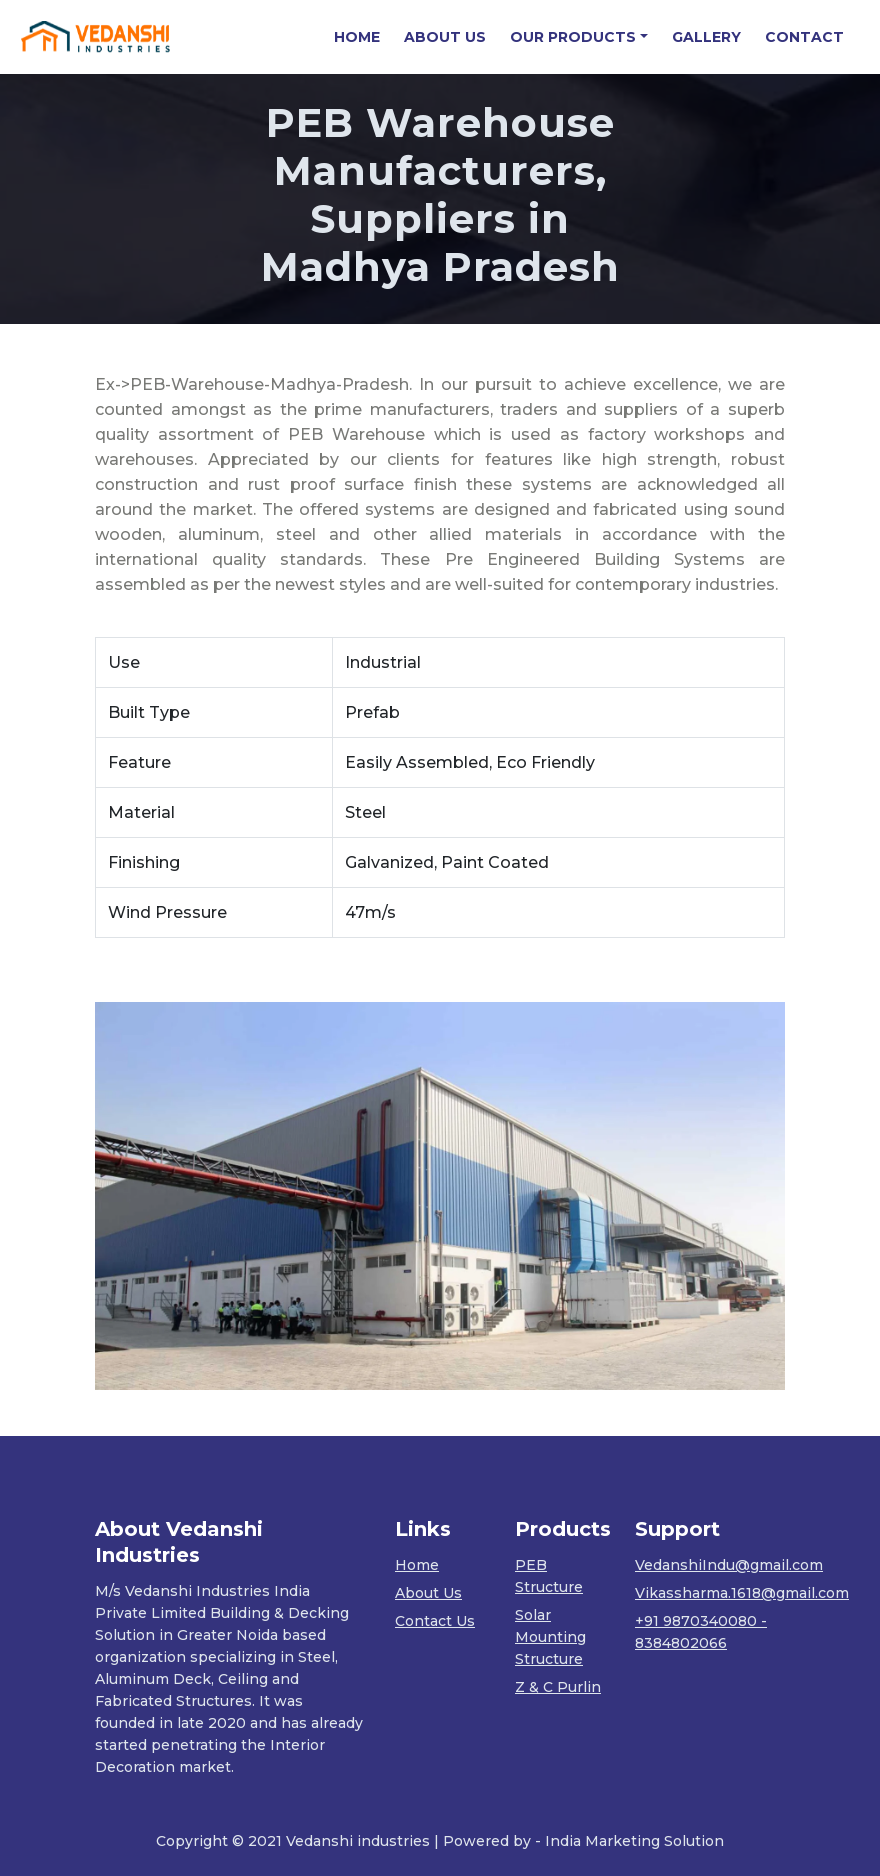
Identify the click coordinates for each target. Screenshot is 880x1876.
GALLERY (706, 37)
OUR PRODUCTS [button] (573, 37)
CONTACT (804, 37)
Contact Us (435, 1621)
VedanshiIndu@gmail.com (729, 1565)
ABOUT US (445, 37)
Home (417, 1565)
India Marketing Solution (634, 1841)
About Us (428, 1593)
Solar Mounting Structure (550, 1637)
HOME (363, 36)
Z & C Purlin (558, 1687)
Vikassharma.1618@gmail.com (742, 1593)
